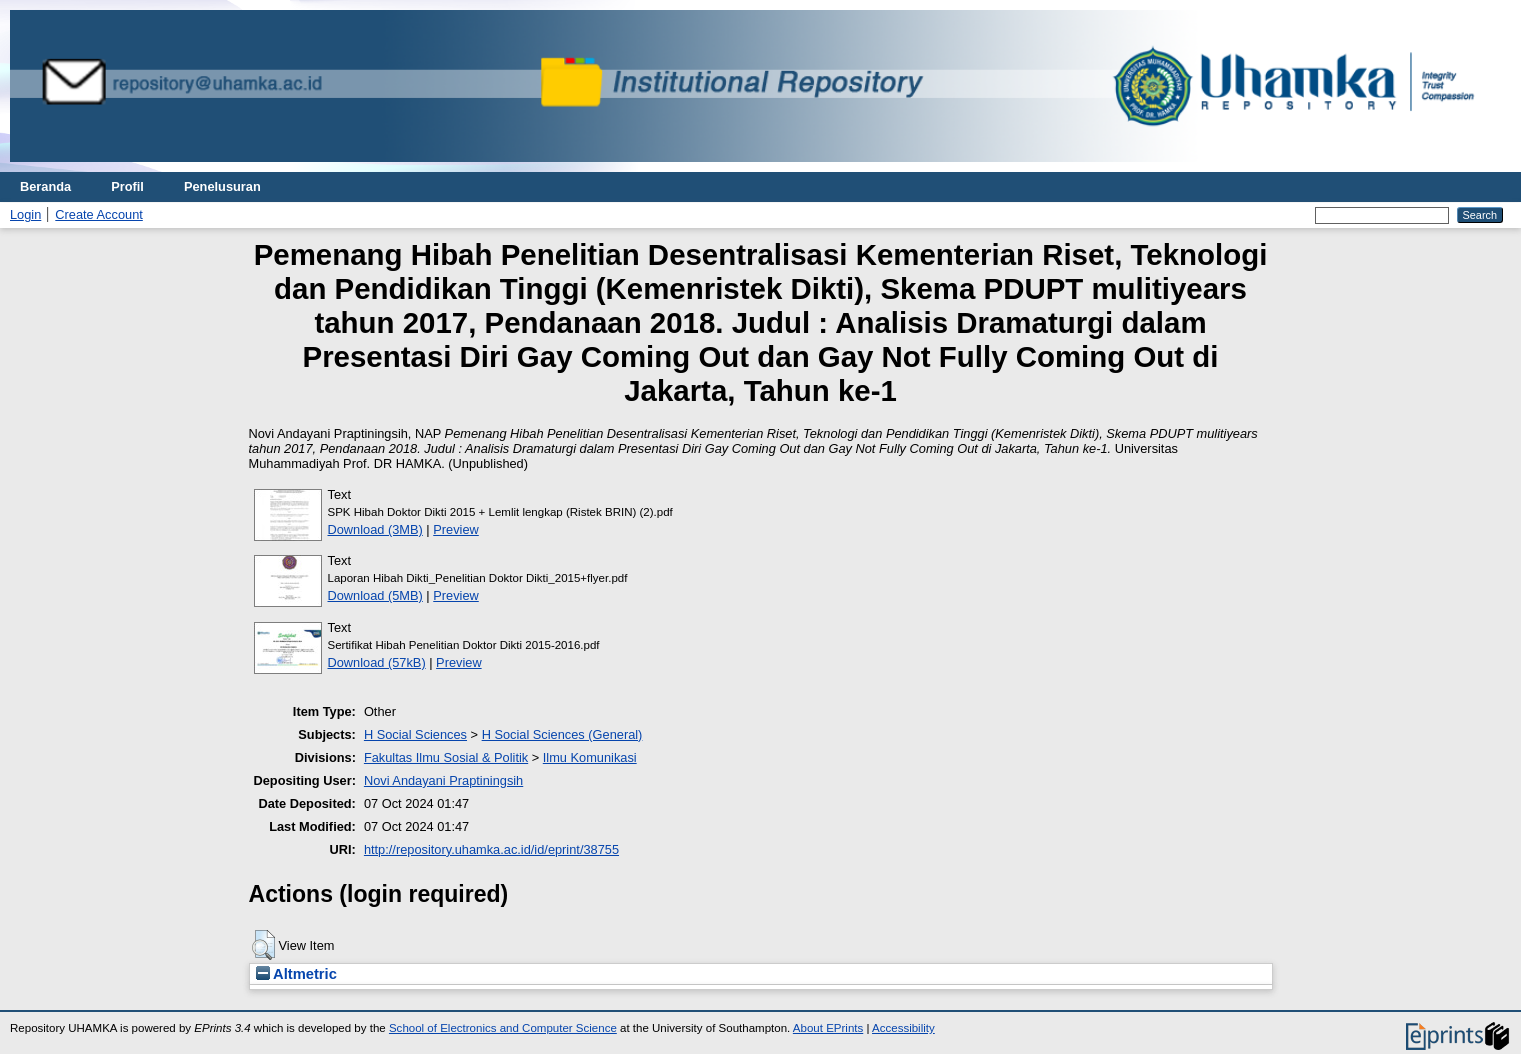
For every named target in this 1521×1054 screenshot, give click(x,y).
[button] (263, 945)
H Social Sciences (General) (562, 734)
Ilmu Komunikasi (590, 757)
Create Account (99, 214)
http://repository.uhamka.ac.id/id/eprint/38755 (491, 849)
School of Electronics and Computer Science (503, 1028)
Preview (456, 529)
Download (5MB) (375, 595)
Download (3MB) (375, 529)
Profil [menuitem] (127, 186)
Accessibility (903, 1028)
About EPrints (828, 1028)
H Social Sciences (415, 734)
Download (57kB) (377, 662)
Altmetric (296, 974)
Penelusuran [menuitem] (222, 186)
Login (25, 214)
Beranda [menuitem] (45, 186)
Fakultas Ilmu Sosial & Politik (446, 757)
